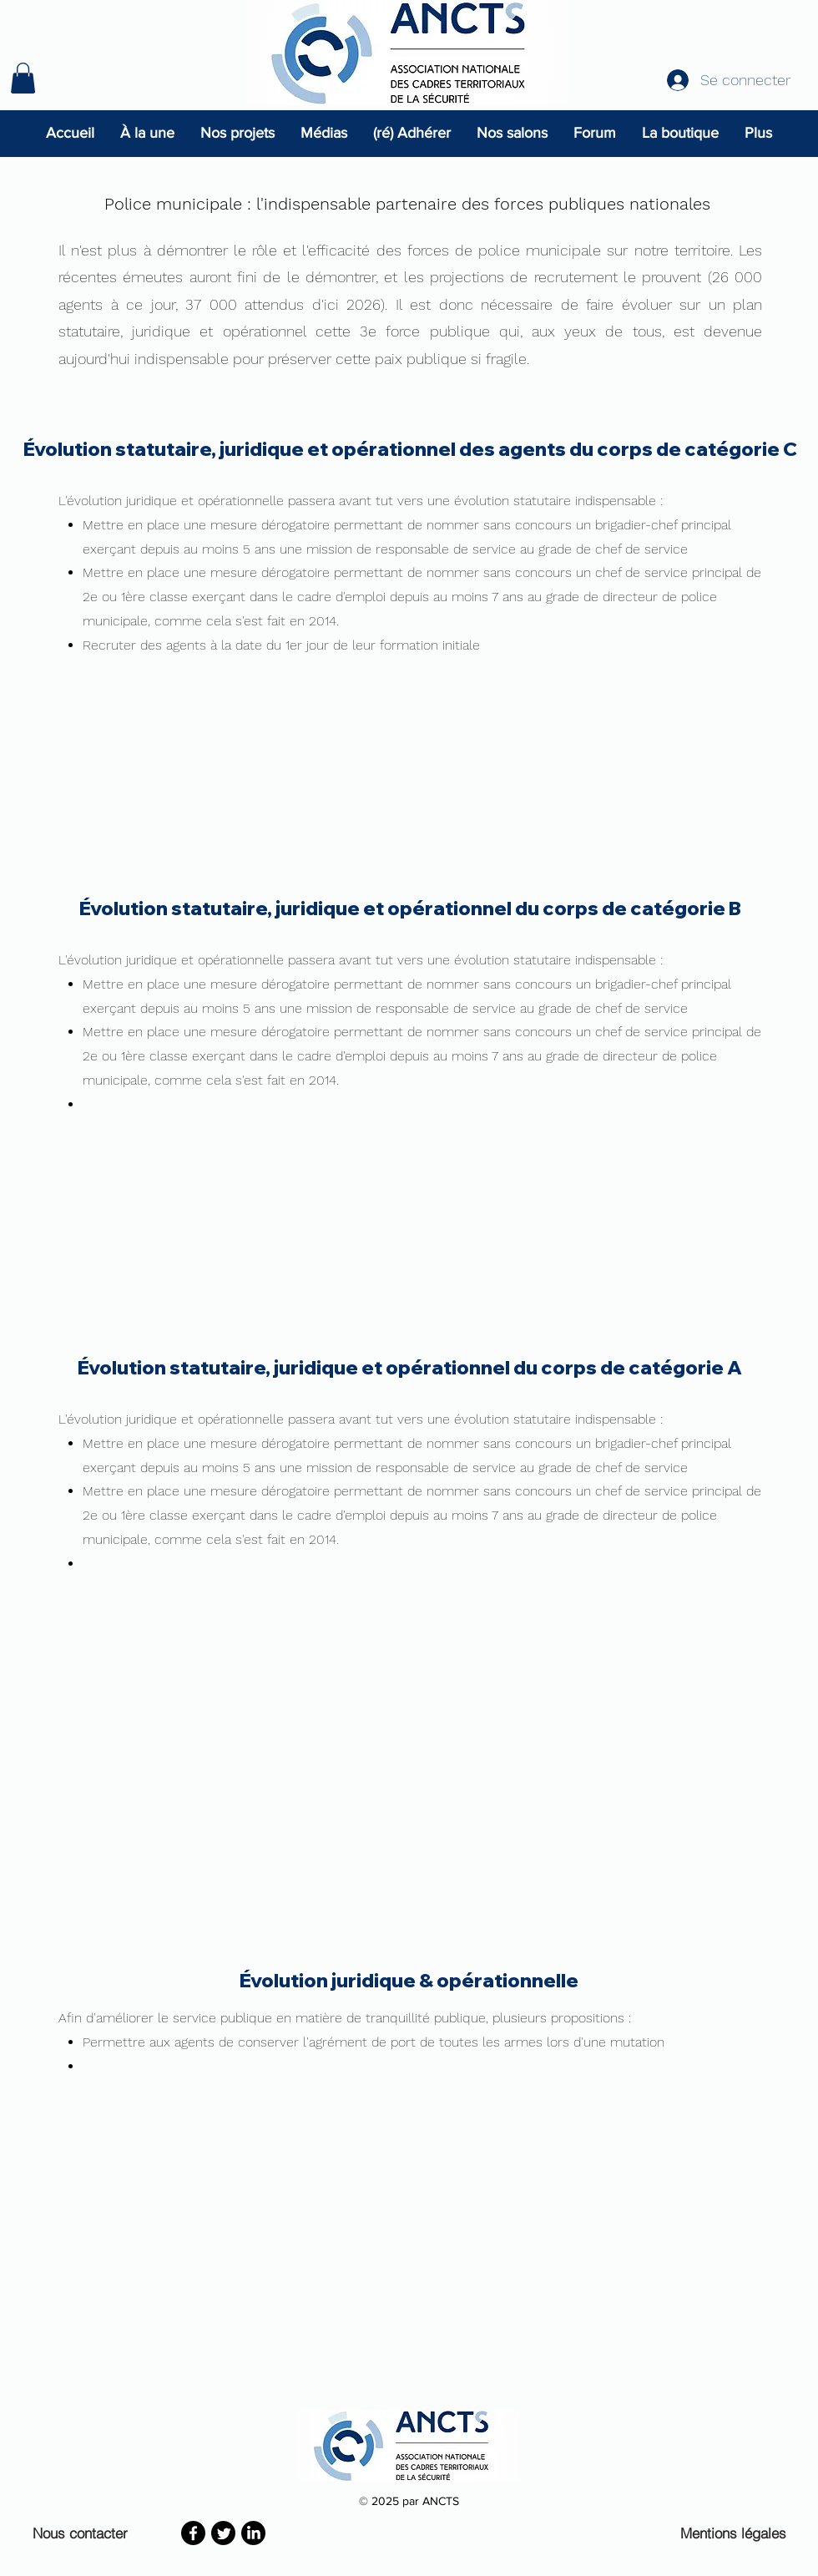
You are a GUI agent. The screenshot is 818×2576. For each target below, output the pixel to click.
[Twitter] (223, 2533)
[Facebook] (193, 2533)
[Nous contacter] (84, 2532)
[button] (23, 78)
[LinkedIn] (253, 2533)
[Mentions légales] (737, 2532)
